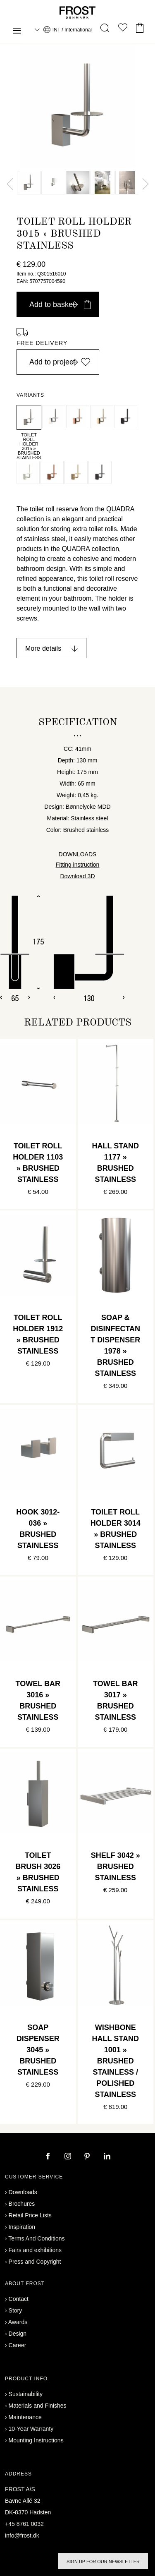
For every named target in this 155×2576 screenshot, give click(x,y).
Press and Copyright (35, 2261)
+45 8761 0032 (24, 2524)
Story (15, 2310)
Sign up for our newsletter (103, 2561)
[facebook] (49, 2157)
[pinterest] (88, 2157)
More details (43, 648)
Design (18, 2333)
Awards (17, 2322)
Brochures (22, 2203)
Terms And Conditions (36, 2238)
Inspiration (22, 2227)
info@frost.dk (22, 2535)
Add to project (60, 362)
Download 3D (77, 876)
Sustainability (26, 2394)
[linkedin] (107, 2157)
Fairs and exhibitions (35, 2250)
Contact (19, 2299)
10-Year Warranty (31, 2428)
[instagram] (69, 2157)
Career (17, 2345)
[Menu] (17, 32)
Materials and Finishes (38, 2405)
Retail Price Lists (30, 2215)
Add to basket (60, 304)
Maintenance (25, 2417)
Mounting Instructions (36, 2440)
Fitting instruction (78, 864)
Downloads (23, 2192)
